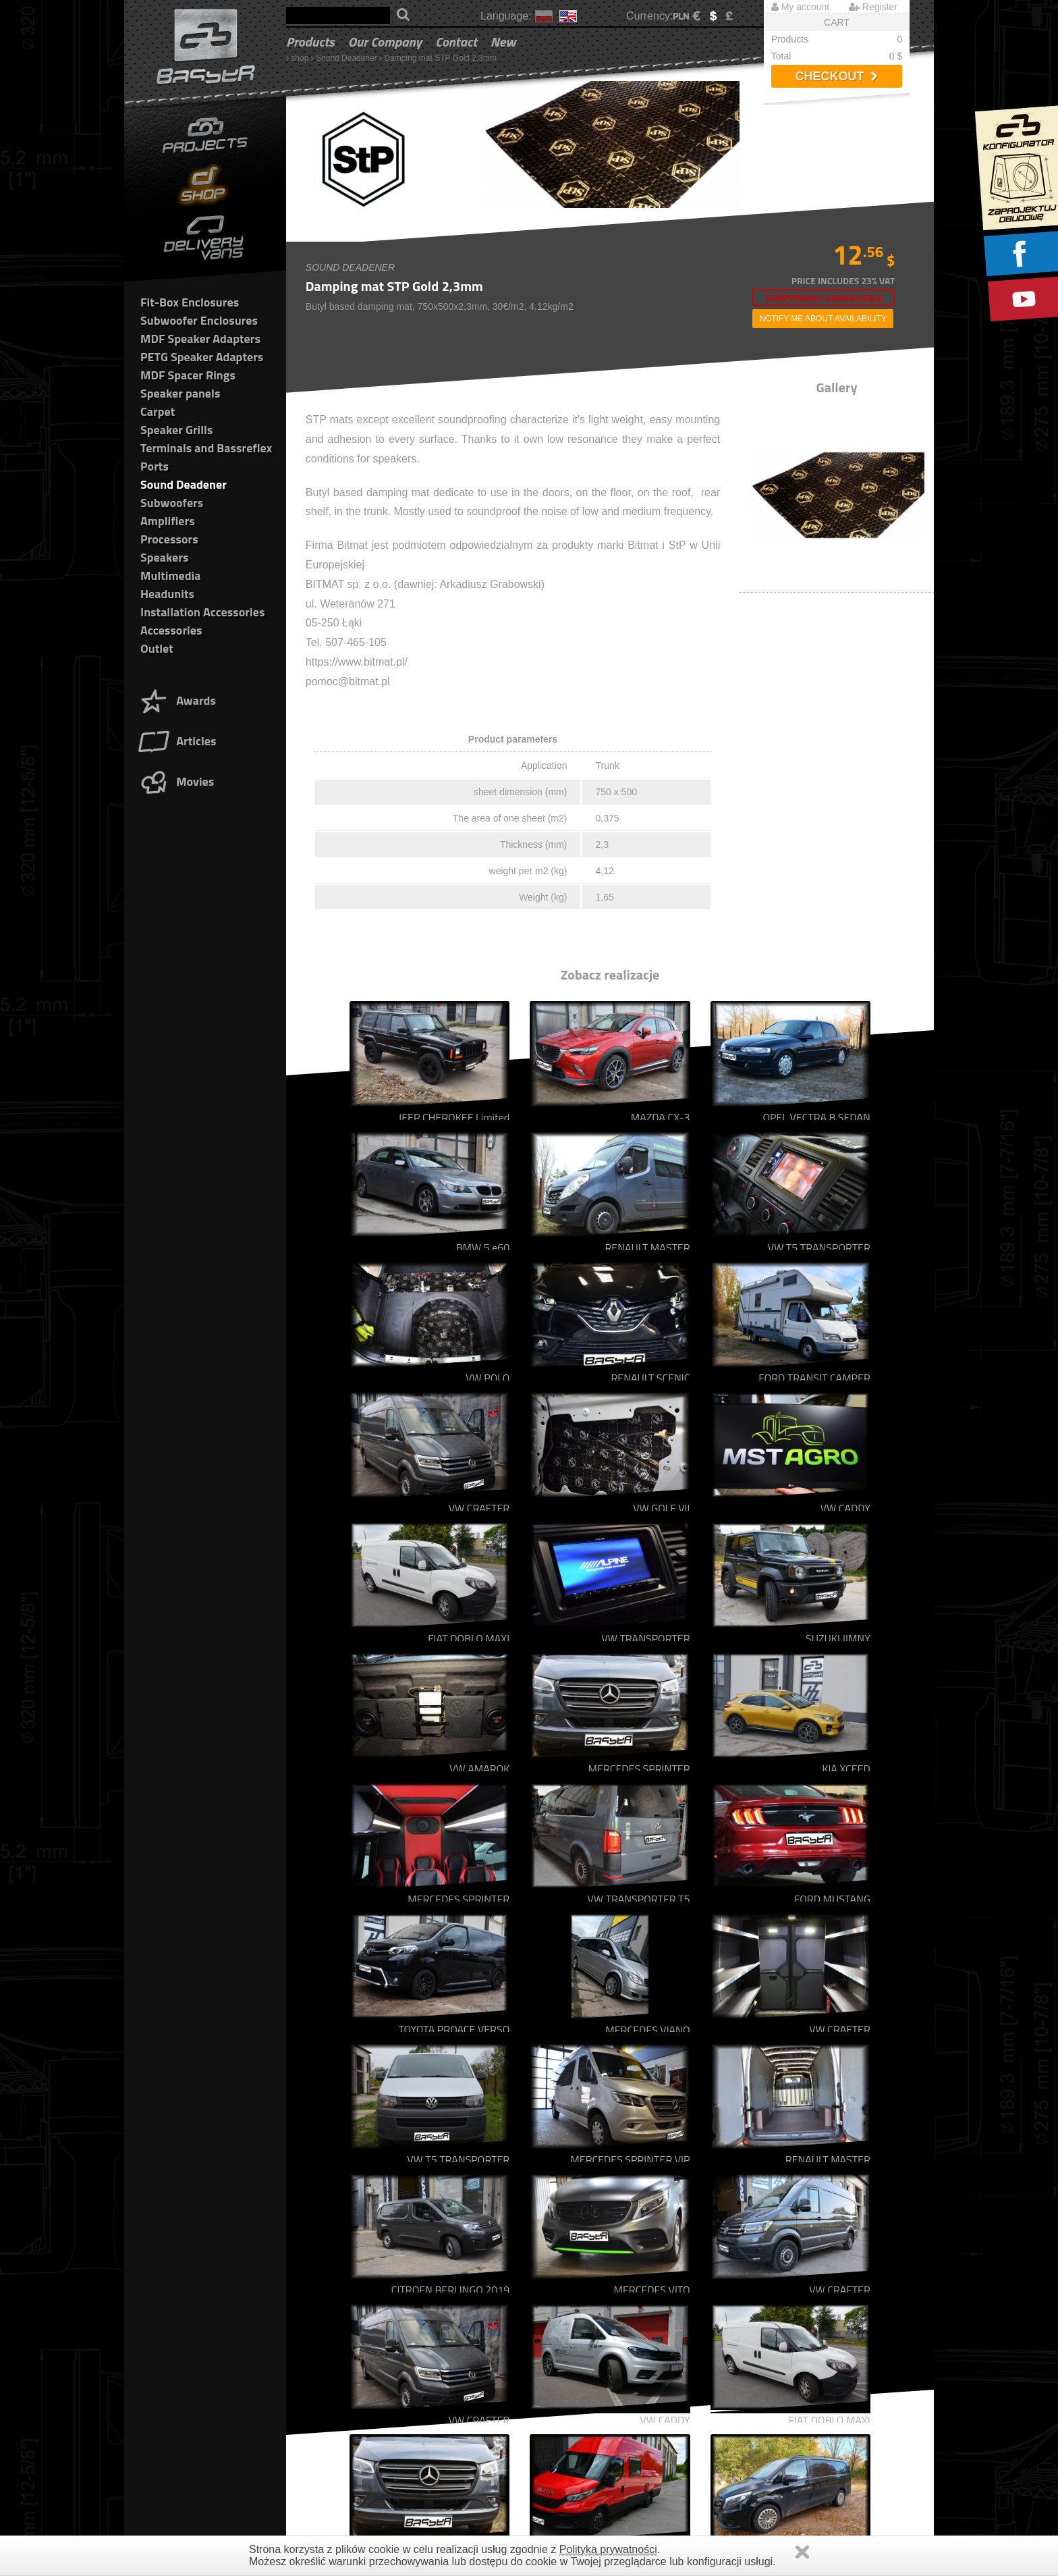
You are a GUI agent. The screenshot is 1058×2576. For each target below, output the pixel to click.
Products (310, 41)
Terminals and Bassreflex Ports (561, 2364)
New (503, 41)
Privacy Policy (733, 2269)
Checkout (836, 76)
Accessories (171, 630)
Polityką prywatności (608, 2549)
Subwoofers (171, 502)
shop (299, 58)
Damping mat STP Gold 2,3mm (441, 58)
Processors (169, 539)
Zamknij (802, 2552)
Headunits (167, 594)
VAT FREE (727, 2323)
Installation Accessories (202, 612)
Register (873, 6)
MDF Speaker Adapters (200, 338)
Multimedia (170, 575)
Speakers (164, 557)
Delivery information (745, 2296)
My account (800, 6)
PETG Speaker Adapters (201, 357)
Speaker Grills (176, 430)
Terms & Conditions (744, 2256)
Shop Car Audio (326, 2269)
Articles (176, 741)
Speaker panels (180, 393)
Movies (175, 781)
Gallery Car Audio (330, 2256)
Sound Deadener (346, 58)
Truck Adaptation (328, 2296)
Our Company (385, 41)
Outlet (156, 648)
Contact (456, 41)
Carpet (157, 411)
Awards (176, 700)
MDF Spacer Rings (187, 375)
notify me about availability (823, 318)
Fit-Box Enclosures (189, 302)
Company (314, 2310)
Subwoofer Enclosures (199, 320)
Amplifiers (167, 521)
